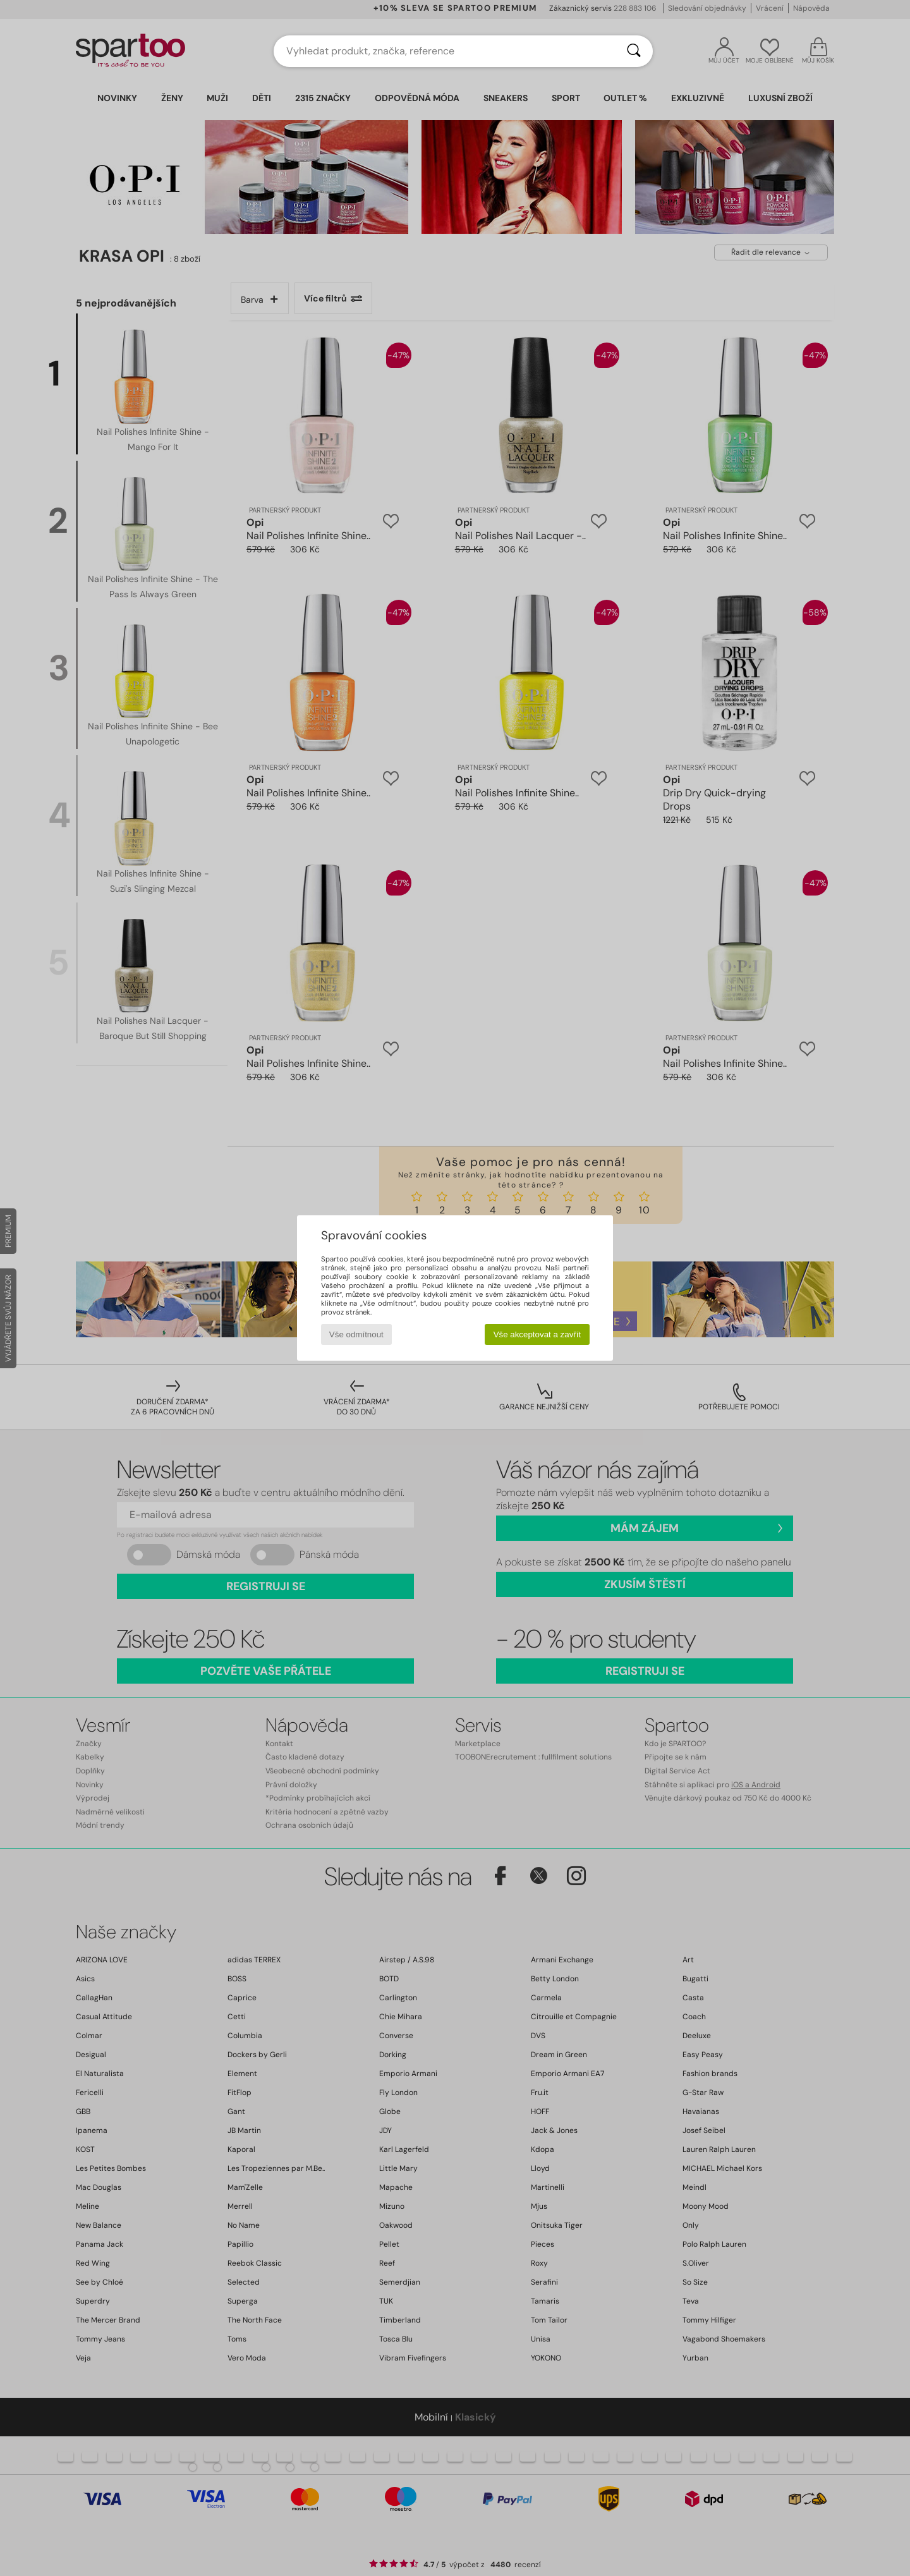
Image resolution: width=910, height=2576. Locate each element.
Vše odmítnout (356, 1334)
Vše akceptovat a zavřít (537, 1334)
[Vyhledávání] (633, 51)
